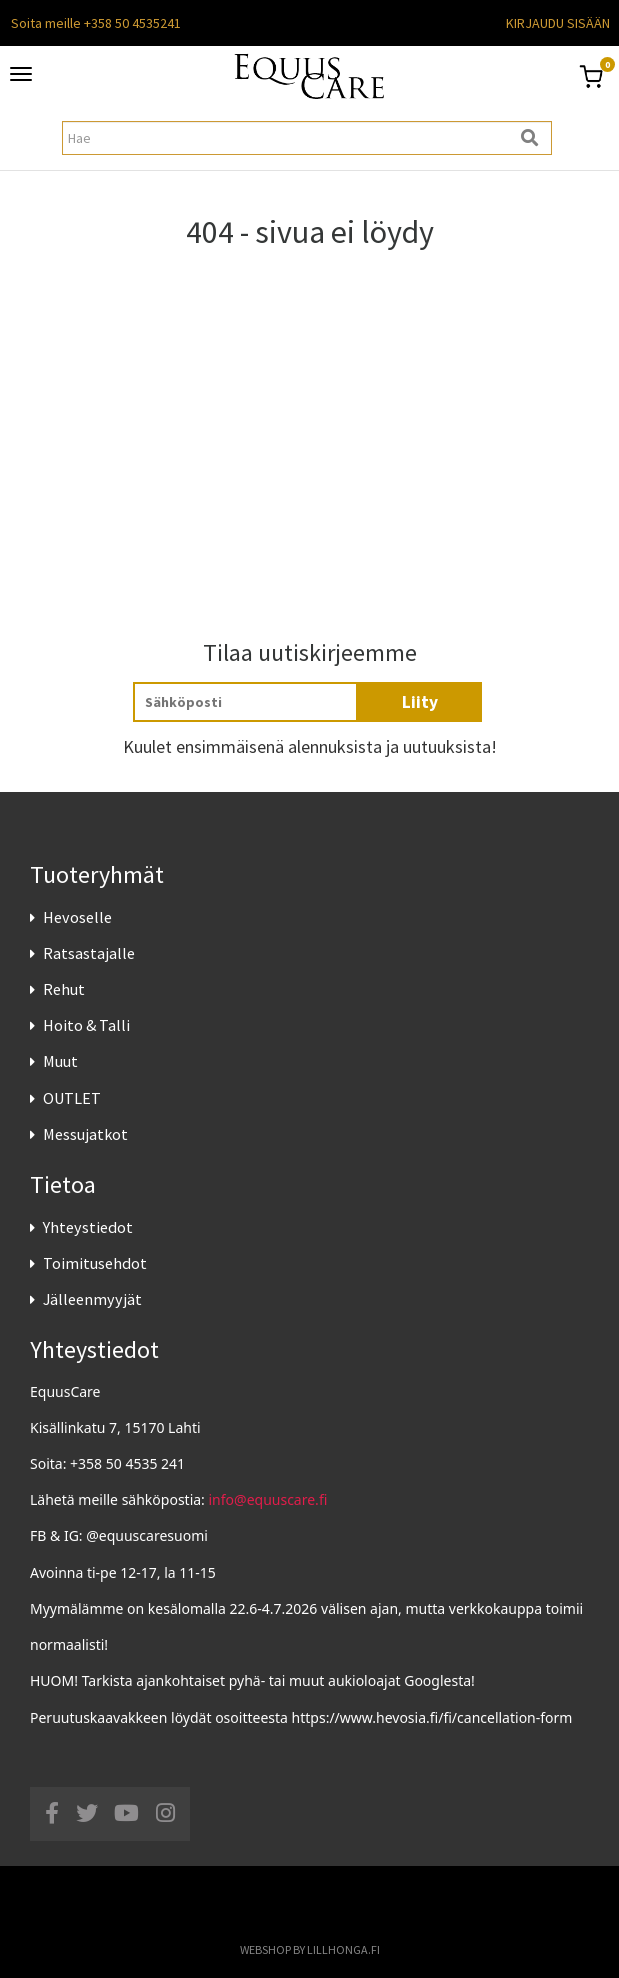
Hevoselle (77, 917)
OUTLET (72, 1098)
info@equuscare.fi (268, 1499)
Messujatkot (85, 1134)
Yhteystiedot (88, 1227)
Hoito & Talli (86, 1025)
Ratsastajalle (89, 953)
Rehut (64, 989)
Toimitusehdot (95, 1263)
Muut (60, 1061)
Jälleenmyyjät (92, 1299)
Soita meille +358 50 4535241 (96, 23)
